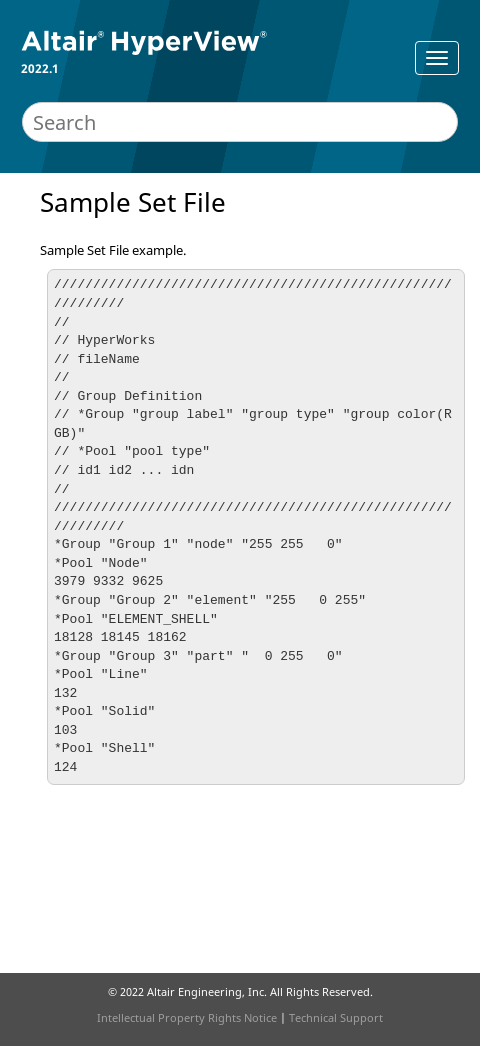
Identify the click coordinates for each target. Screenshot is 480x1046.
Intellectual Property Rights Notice (187, 1017)
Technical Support (336, 1017)
